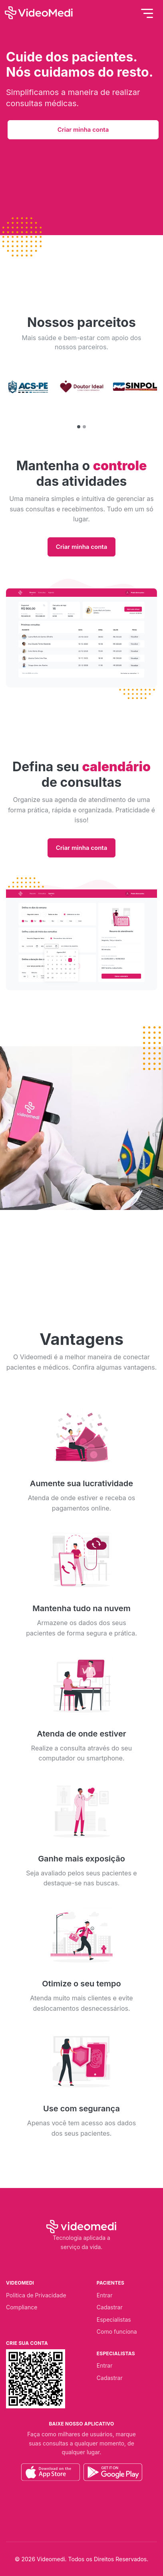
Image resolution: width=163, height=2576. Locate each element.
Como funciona (117, 2331)
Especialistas (114, 2319)
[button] (78, 426)
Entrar (105, 2295)
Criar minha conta (83, 129)
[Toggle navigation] (147, 13)
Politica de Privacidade (36, 2295)
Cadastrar (110, 2307)
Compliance (22, 2307)
